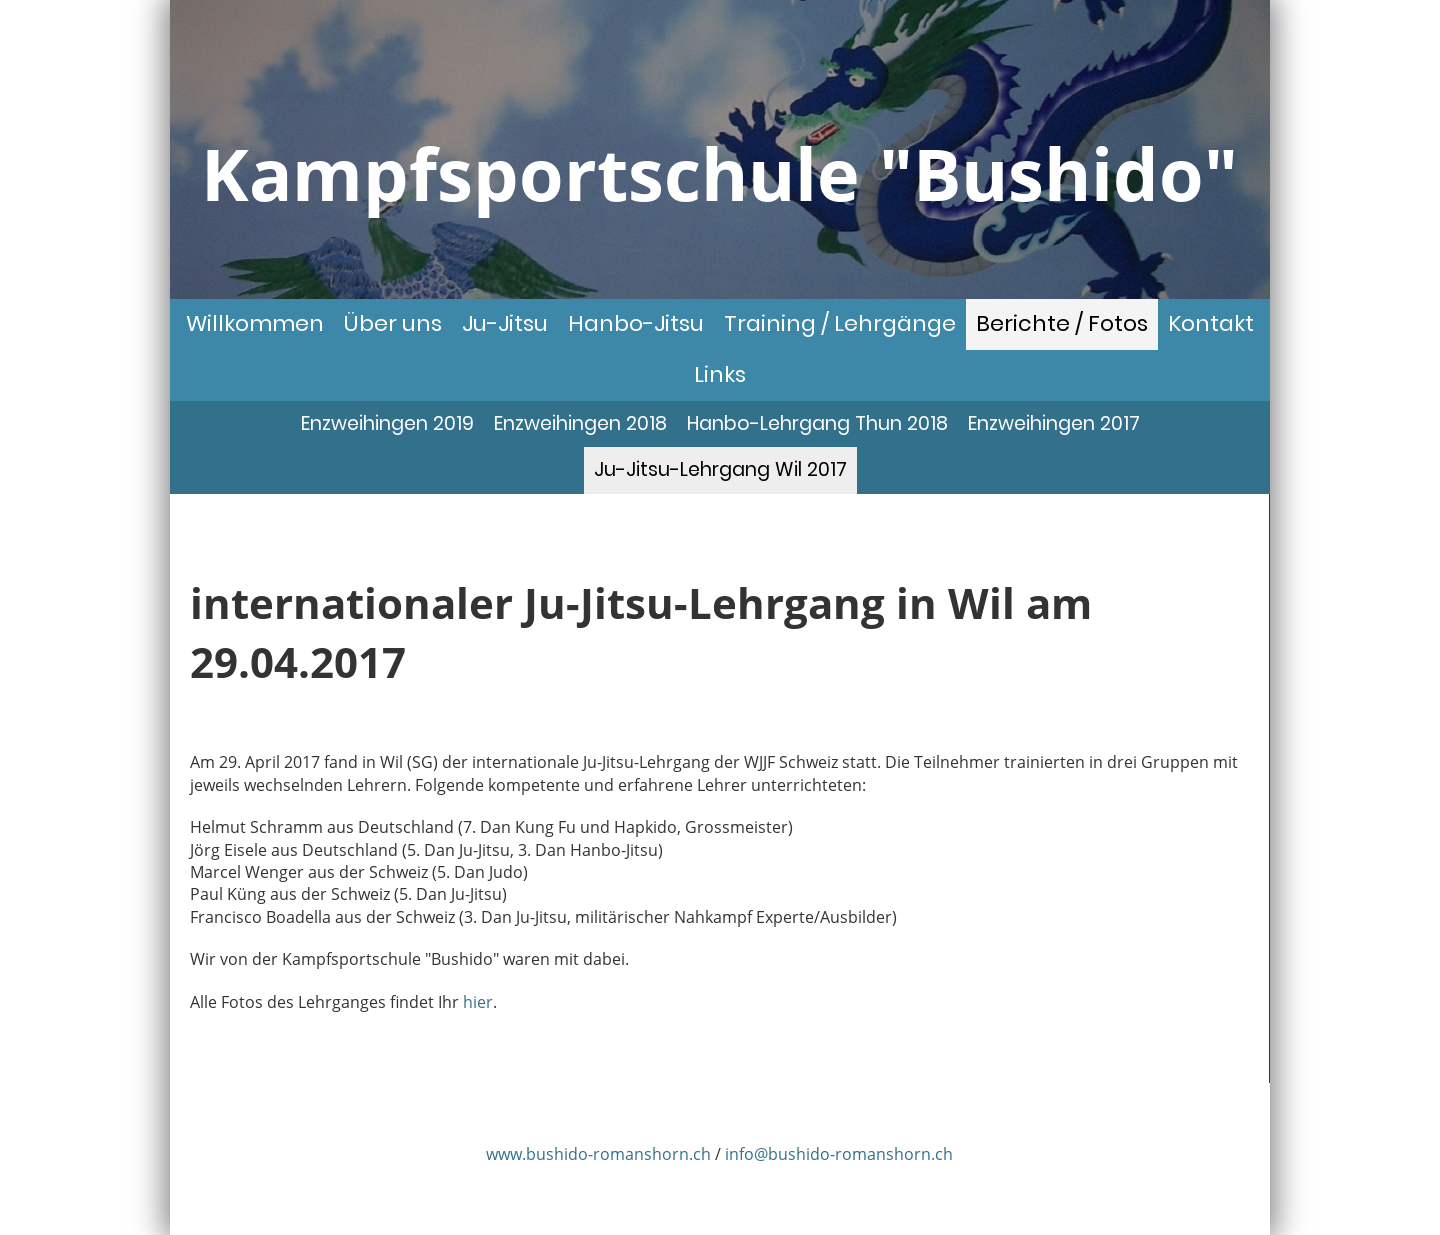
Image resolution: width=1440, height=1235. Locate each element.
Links (720, 374)
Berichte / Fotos (1062, 323)
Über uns (393, 323)
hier (478, 1002)
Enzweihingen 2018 (580, 423)
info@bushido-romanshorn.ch (839, 1154)
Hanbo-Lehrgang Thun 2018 (817, 423)
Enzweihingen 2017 (1054, 423)
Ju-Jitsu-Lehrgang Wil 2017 (720, 469)
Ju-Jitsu (505, 323)
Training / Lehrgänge (840, 323)
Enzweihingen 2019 (387, 423)
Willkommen (255, 323)
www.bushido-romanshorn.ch (598, 1154)
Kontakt (1211, 323)
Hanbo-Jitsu (636, 323)
